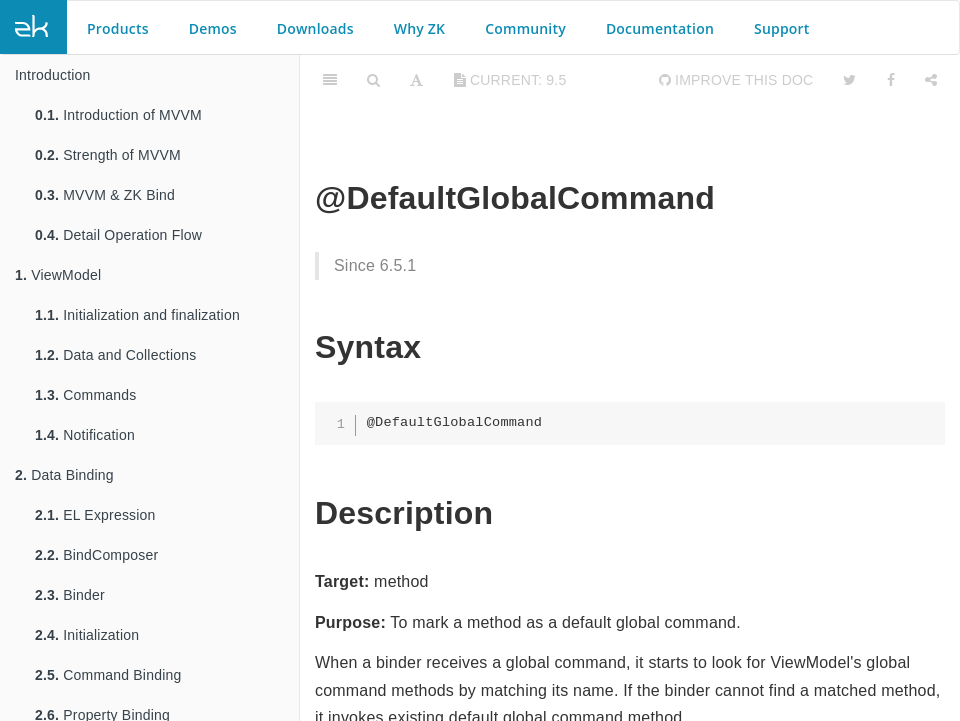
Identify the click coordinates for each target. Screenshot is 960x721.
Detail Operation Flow (118, 235)
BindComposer (96, 555)
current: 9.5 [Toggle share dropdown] (510, 80)
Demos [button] (213, 28)
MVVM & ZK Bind (105, 195)
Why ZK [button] (419, 28)
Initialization (87, 635)
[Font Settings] (416, 80)
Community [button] (525, 28)
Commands (85, 395)
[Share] (931, 80)
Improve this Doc (736, 80)
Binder (70, 595)
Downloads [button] (315, 28)
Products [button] (118, 28)
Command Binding (108, 675)
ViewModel (58, 275)
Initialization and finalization (137, 315)
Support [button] (782, 28)
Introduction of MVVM (118, 115)
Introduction (53, 75)
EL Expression (95, 515)
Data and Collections (115, 355)
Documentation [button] (660, 28)
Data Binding (64, 475)
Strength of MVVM (108, 155)
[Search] (373, 80)
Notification (85, 435)
